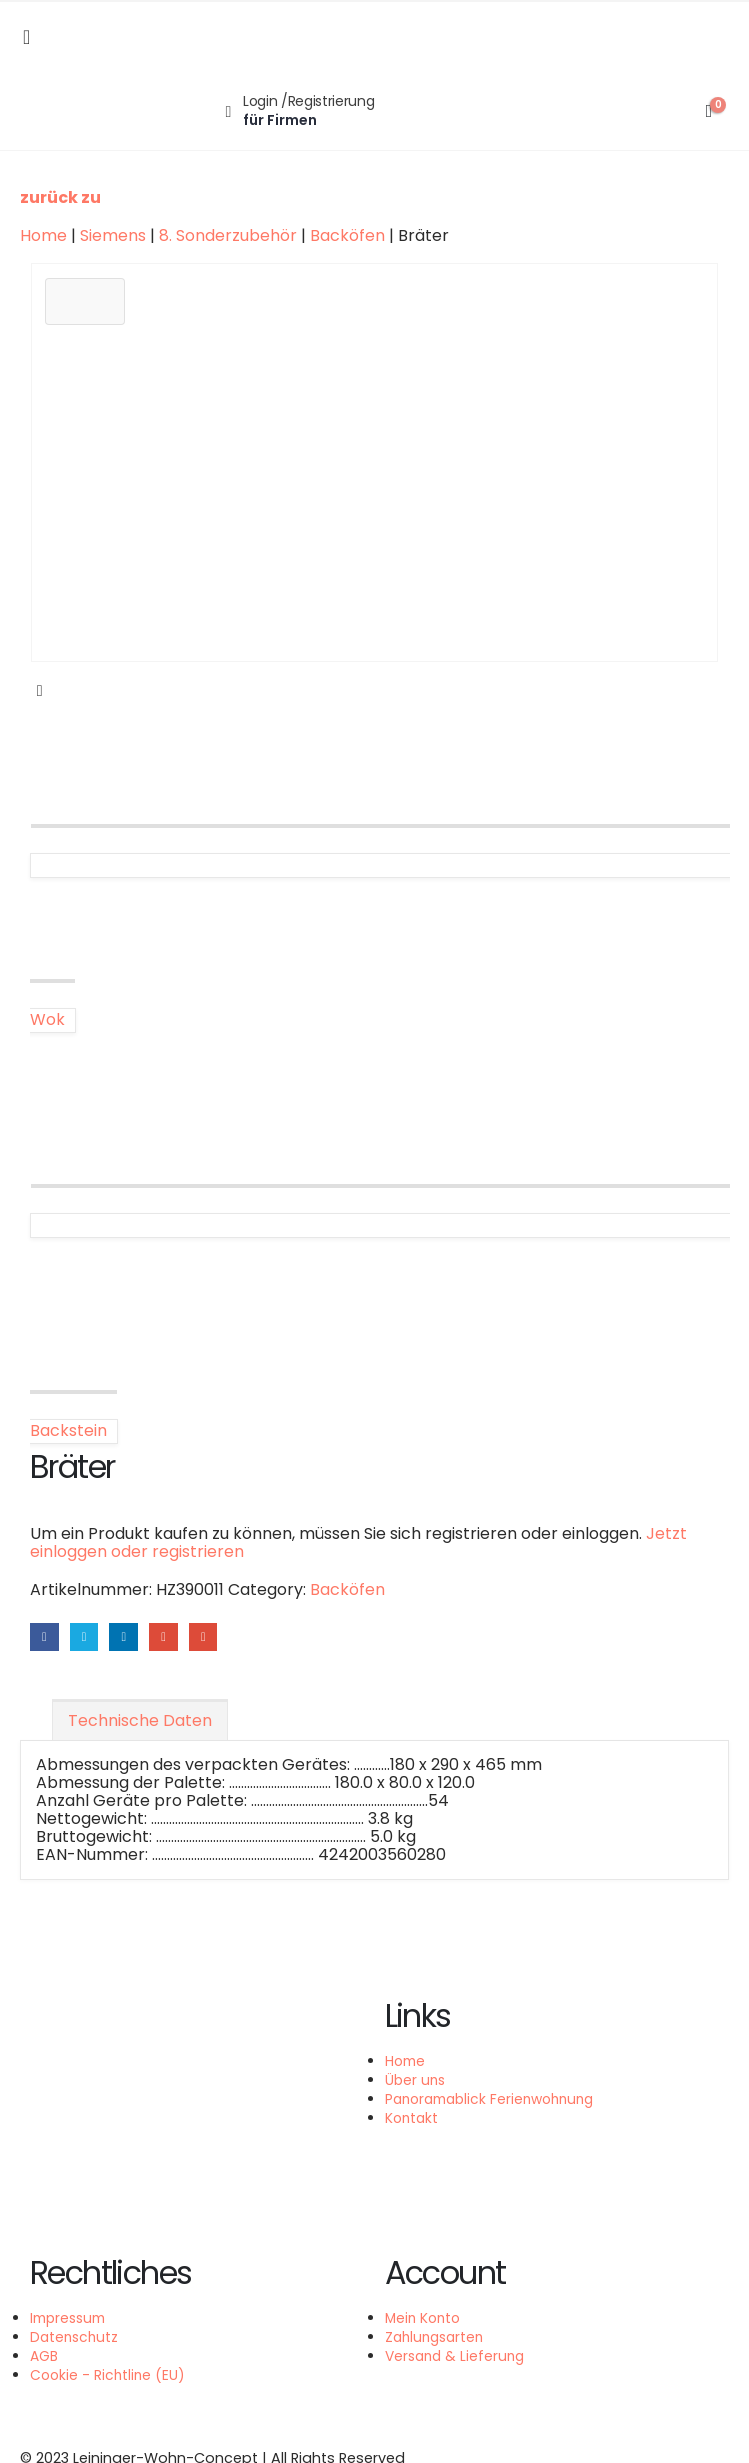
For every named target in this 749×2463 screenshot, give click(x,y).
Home (43, 235)
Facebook (44, 1637)
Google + (166, 1637)
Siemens (113, 235)
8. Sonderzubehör (228, 235)
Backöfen (347, 235)
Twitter (85, 1637)
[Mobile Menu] (26, 37)
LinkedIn (125, 1637)
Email (206, 1637)
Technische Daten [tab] (140, 1721)
